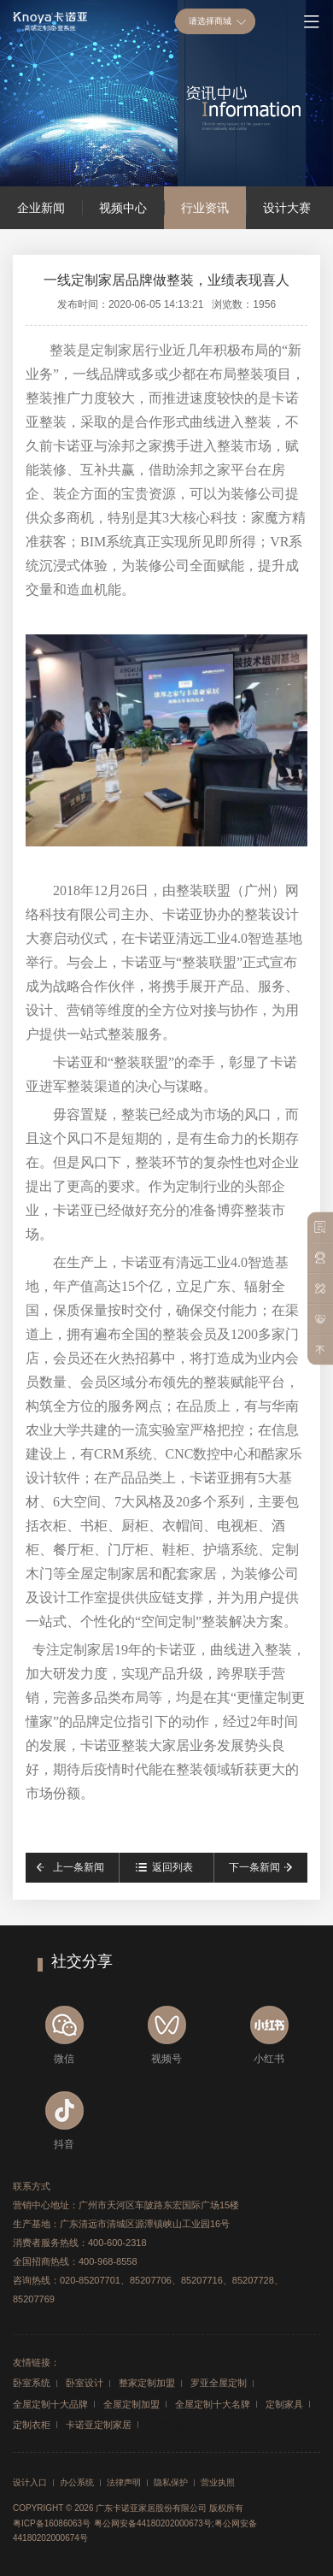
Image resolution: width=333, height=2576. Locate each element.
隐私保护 (171, 2483)
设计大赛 (287, 208)
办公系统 (77, 2483)
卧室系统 (31, 2383)
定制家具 (284, 2404)
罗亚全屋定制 (218, 2383)
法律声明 (124, 2483)
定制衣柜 (31, 2425)
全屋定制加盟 (131, 2404)
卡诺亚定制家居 (98, 2425)
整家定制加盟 (147, 2383)
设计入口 (30, 2483)
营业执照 (218, 2483)
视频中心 (123, 208)
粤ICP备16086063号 (52, 2523)
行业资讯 (205, 208)
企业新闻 (41, 208)
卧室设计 (84, 2383)
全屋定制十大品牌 (50, 2404)
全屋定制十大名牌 (212, 2404)
